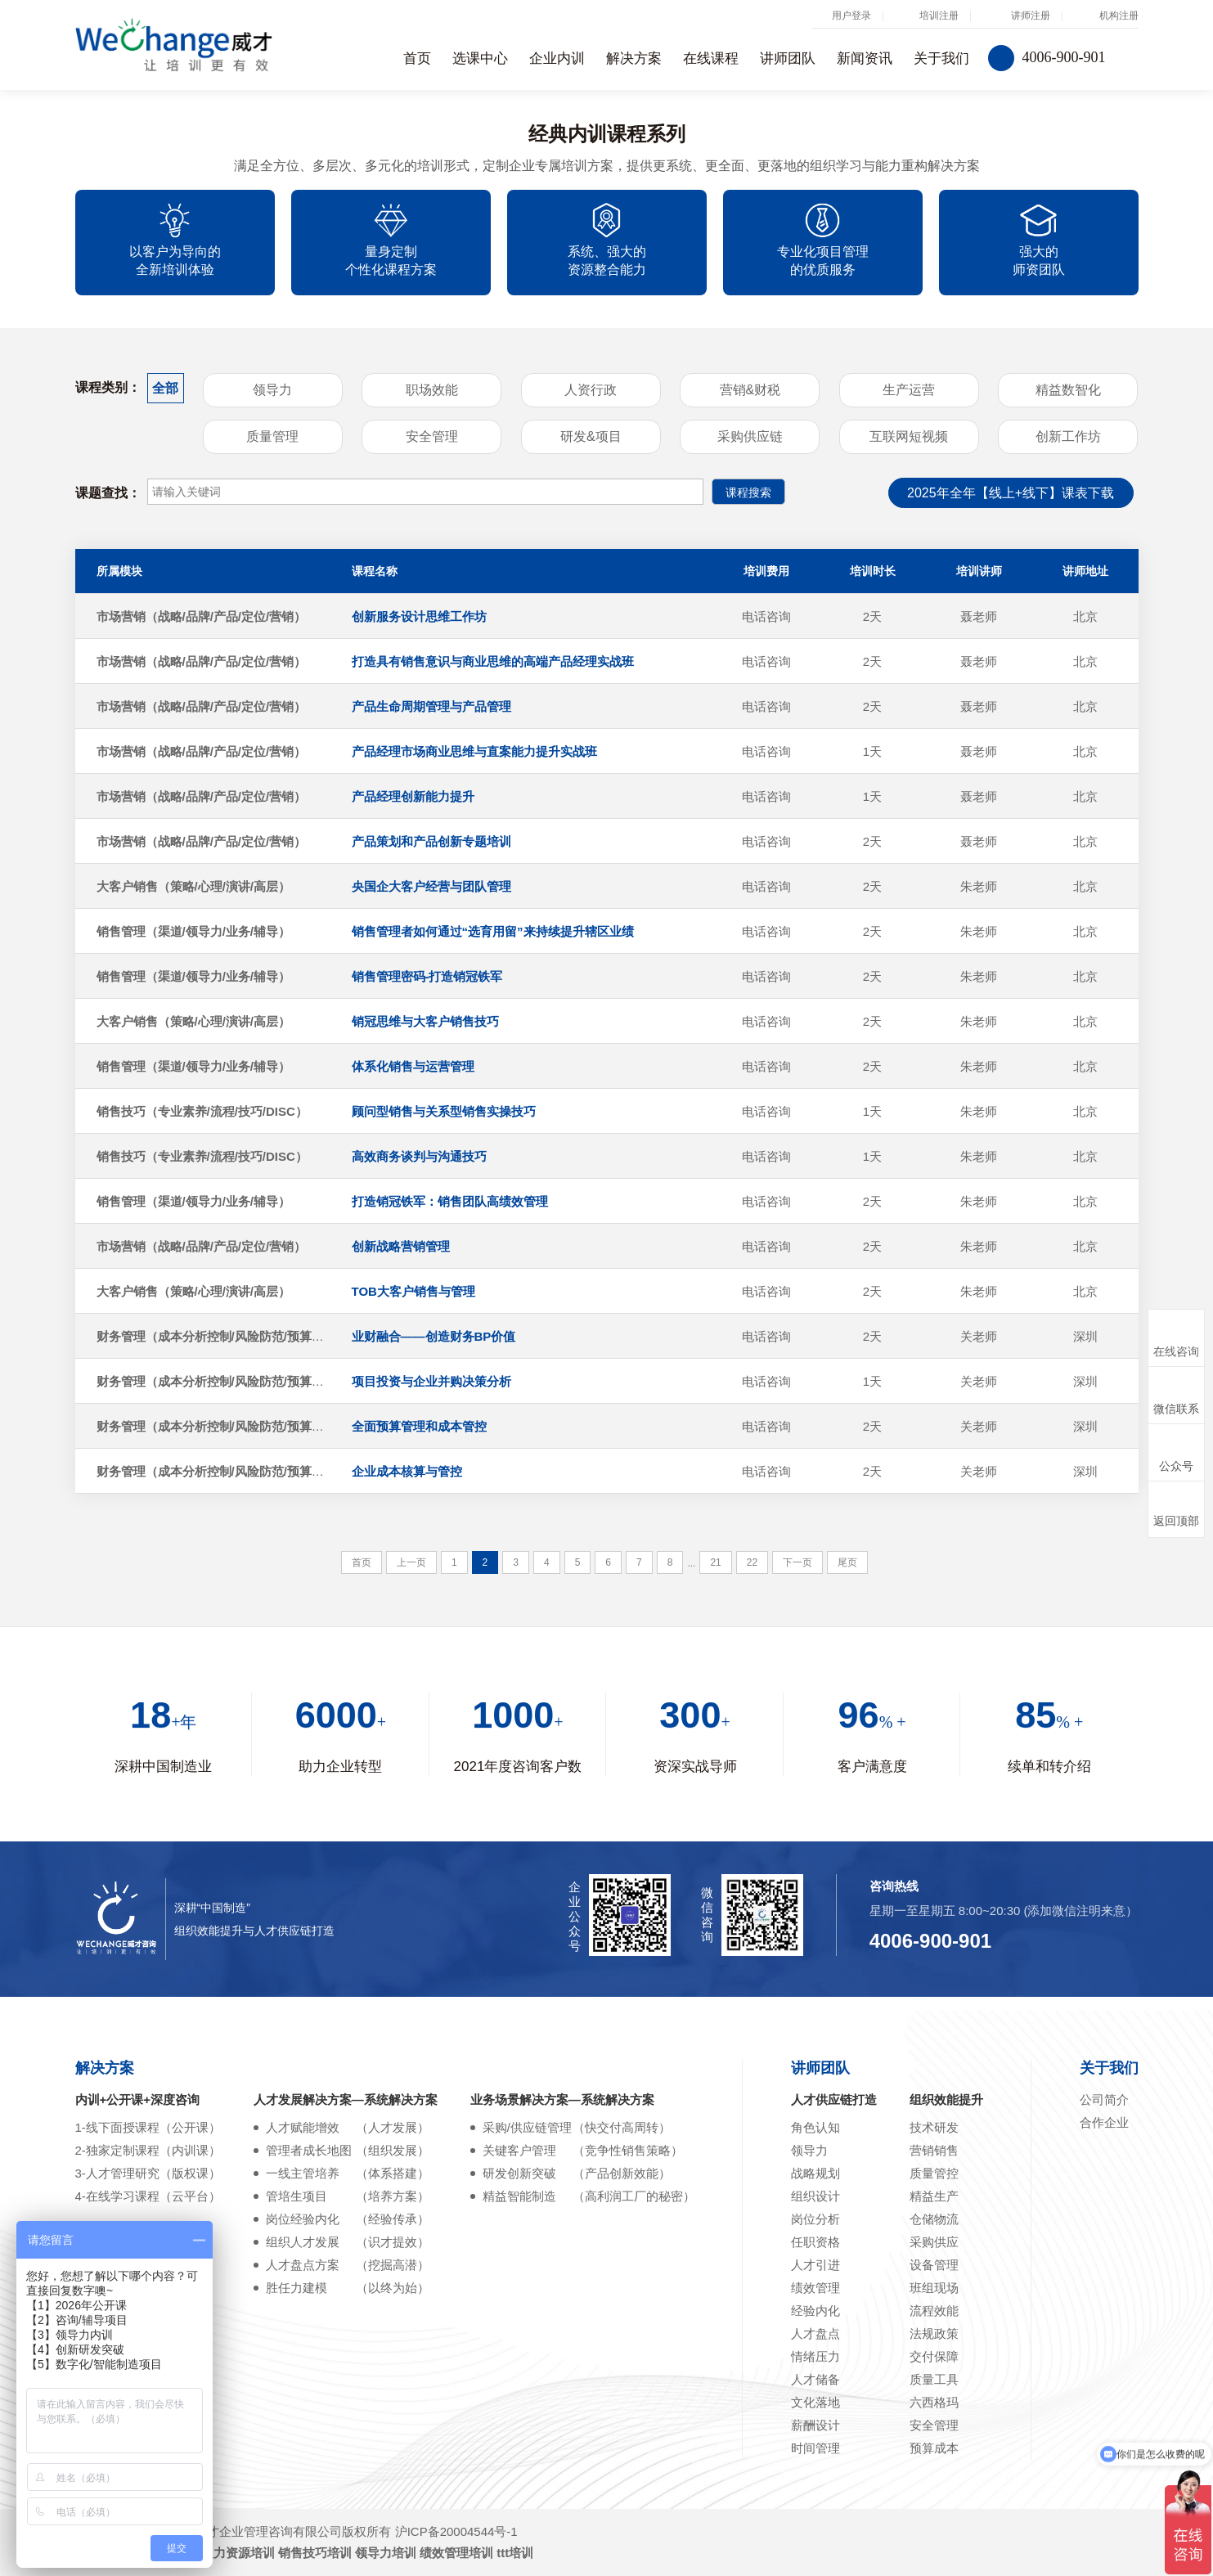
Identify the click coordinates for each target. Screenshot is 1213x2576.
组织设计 (815, 2196)
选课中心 (480, 58)
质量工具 (934, 2379)
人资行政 (590, 390)
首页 (417, 58)
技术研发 (934, 2127)
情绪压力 (815, 2356)
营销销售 (934, 2150)
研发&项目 (591, 436)
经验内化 (815, 2311)
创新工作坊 (1068, 436)
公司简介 (1104, 2099)
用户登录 (851, 15)
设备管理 (934, 2265)
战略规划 (815, 2173)
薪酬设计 (815, 2425)
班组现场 (934, 2288)
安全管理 (432, 436)
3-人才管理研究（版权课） (148, 2173)
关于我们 (941, 58)
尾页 (847, 1562)
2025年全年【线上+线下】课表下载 (1010, 493)
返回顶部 (1176, 1509)
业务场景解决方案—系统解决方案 (562, 2099)
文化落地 (815, 2402)
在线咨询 (1176, 1338)
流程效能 (934, 2311)
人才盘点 (815, 2333)
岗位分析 (815, 2219)
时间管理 (815, 2448)
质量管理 (272, 436)
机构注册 (1119, 15)
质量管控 (934, 2173)
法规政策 (934, 2333)
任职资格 (815, 2242)
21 (715, 1562)
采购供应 (934, 2242)
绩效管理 (815, 2288)
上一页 (411, 1562)
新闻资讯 (864, 58)
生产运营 (909, 390)
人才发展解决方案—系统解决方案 (346, 2099)
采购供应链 (750, 436)
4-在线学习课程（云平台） (148, 2196)
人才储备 (815, 2379)
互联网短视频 (908, 436)
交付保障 (934, 2356)
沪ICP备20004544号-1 (456, 2531)
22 (752, 1562)
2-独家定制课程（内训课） (148, 2150)
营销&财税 (750, 390)
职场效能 (432, 390)
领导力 (272, 390)
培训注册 (939, 15)
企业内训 (557, 58)
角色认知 (815, 2127)
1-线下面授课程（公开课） (148, 2127)
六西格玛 (934, 2402)
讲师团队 (787, 58)
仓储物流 (934, 2219)
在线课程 (711, 58)
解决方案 (634, 58)
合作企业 (1104, 2122)
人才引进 (815, 2265)
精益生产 (934, 2196)
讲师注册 (1030, 15)
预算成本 (934, 2448)
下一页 (797, 1562)
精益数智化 (1068, 390)
